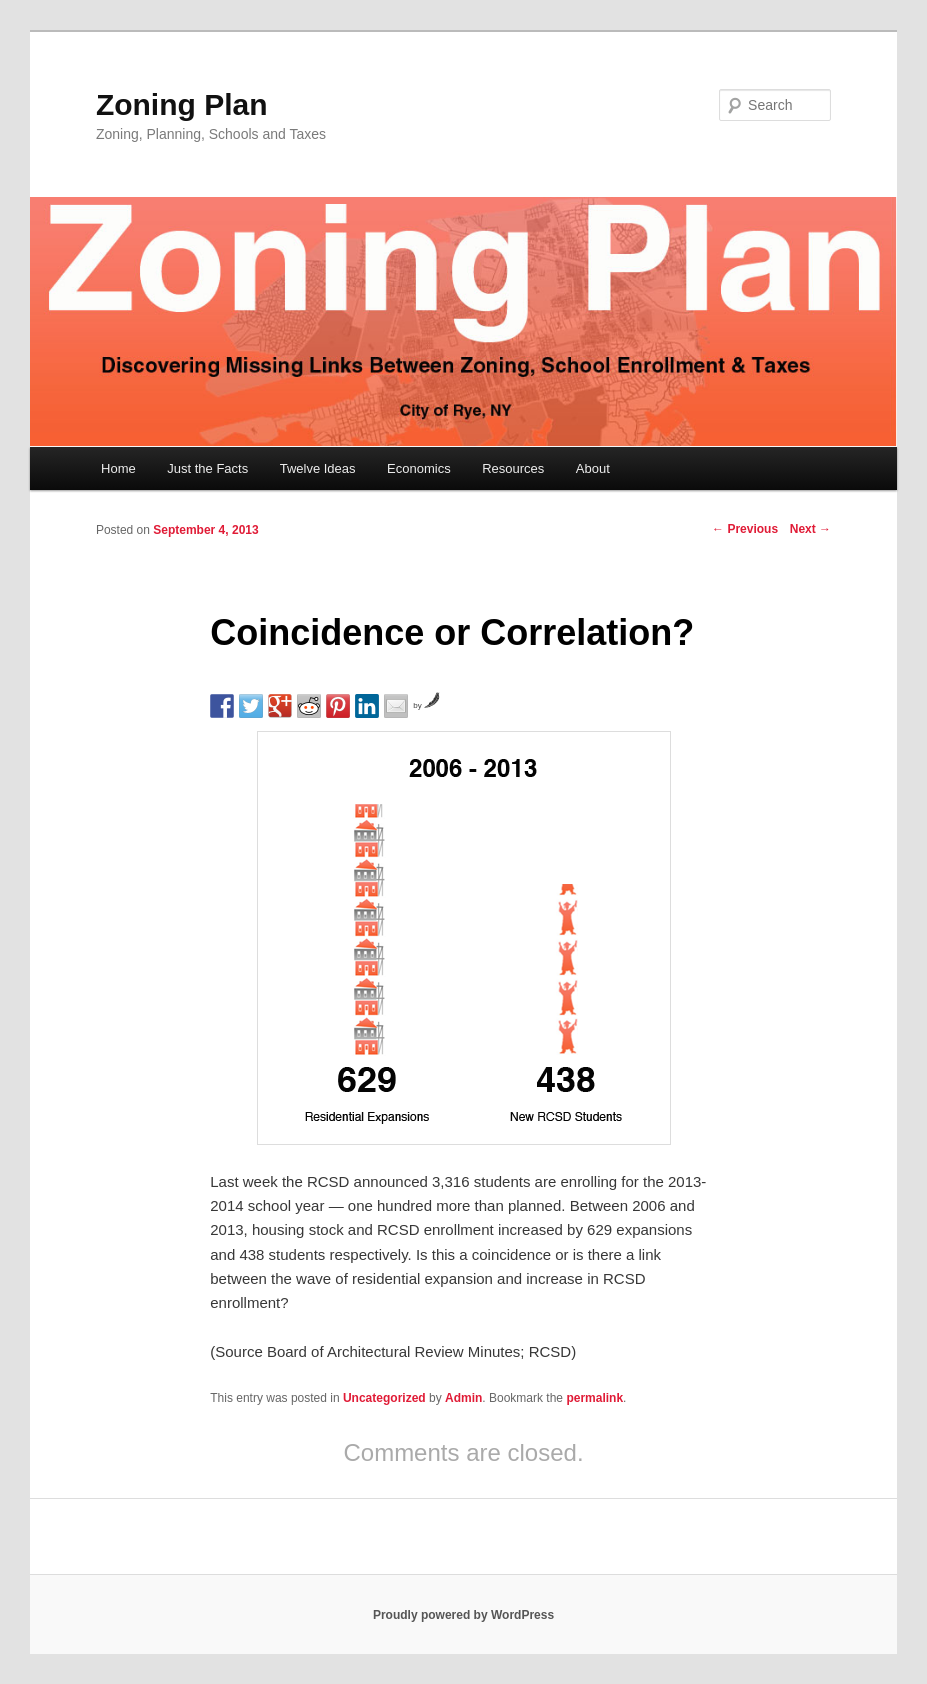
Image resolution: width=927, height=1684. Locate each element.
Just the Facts (207, 468)
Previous (745, 529)
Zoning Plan (182, 104)
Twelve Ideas (318, 468)
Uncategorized (384, 1398)
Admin (463, 1398)
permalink (594, 1398)
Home (118, 468)
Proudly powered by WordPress (463, 1615)
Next (810, 529)
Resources (513, 468)
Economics (419, 468)
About (593, 468)
